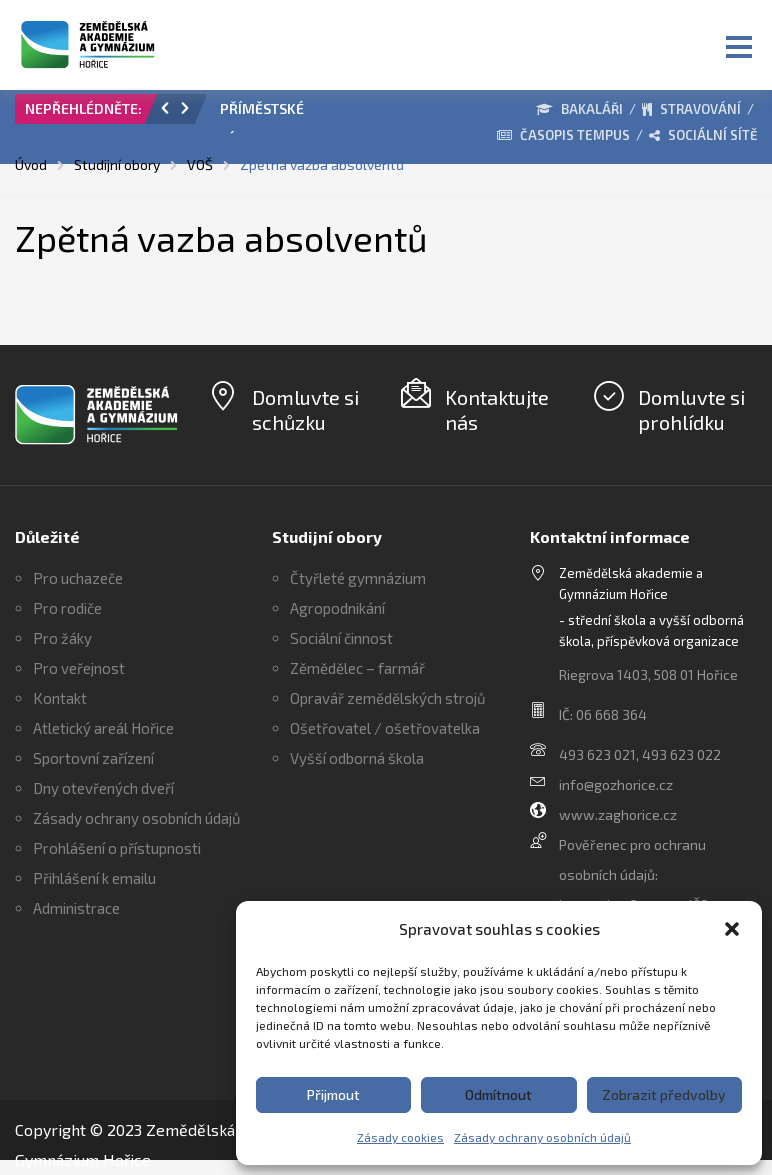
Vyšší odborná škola (357, 758)
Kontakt (60, 698)
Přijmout (333, 1094)
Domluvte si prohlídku (691, 409)
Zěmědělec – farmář (357, 668)
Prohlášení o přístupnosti (117, 848)
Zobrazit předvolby (664, 1094)
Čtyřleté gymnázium (358, 578)
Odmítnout (498, 1094)
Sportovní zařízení (93, 758)
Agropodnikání (337, 608)
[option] (288, 114)
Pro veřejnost (79, 668)
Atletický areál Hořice (103, 728)
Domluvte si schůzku (305, 409)
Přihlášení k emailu (94, 878)
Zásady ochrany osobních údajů (542, 1137)
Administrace (76, 908)
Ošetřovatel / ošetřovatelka (385, 728)
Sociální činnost (341, 638)
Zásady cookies (400, 1137)
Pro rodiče (67, 608)
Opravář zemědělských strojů (388, 698)
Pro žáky (62, 638)
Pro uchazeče (78, 578)
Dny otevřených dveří (103, 788)
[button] (732, 929)
